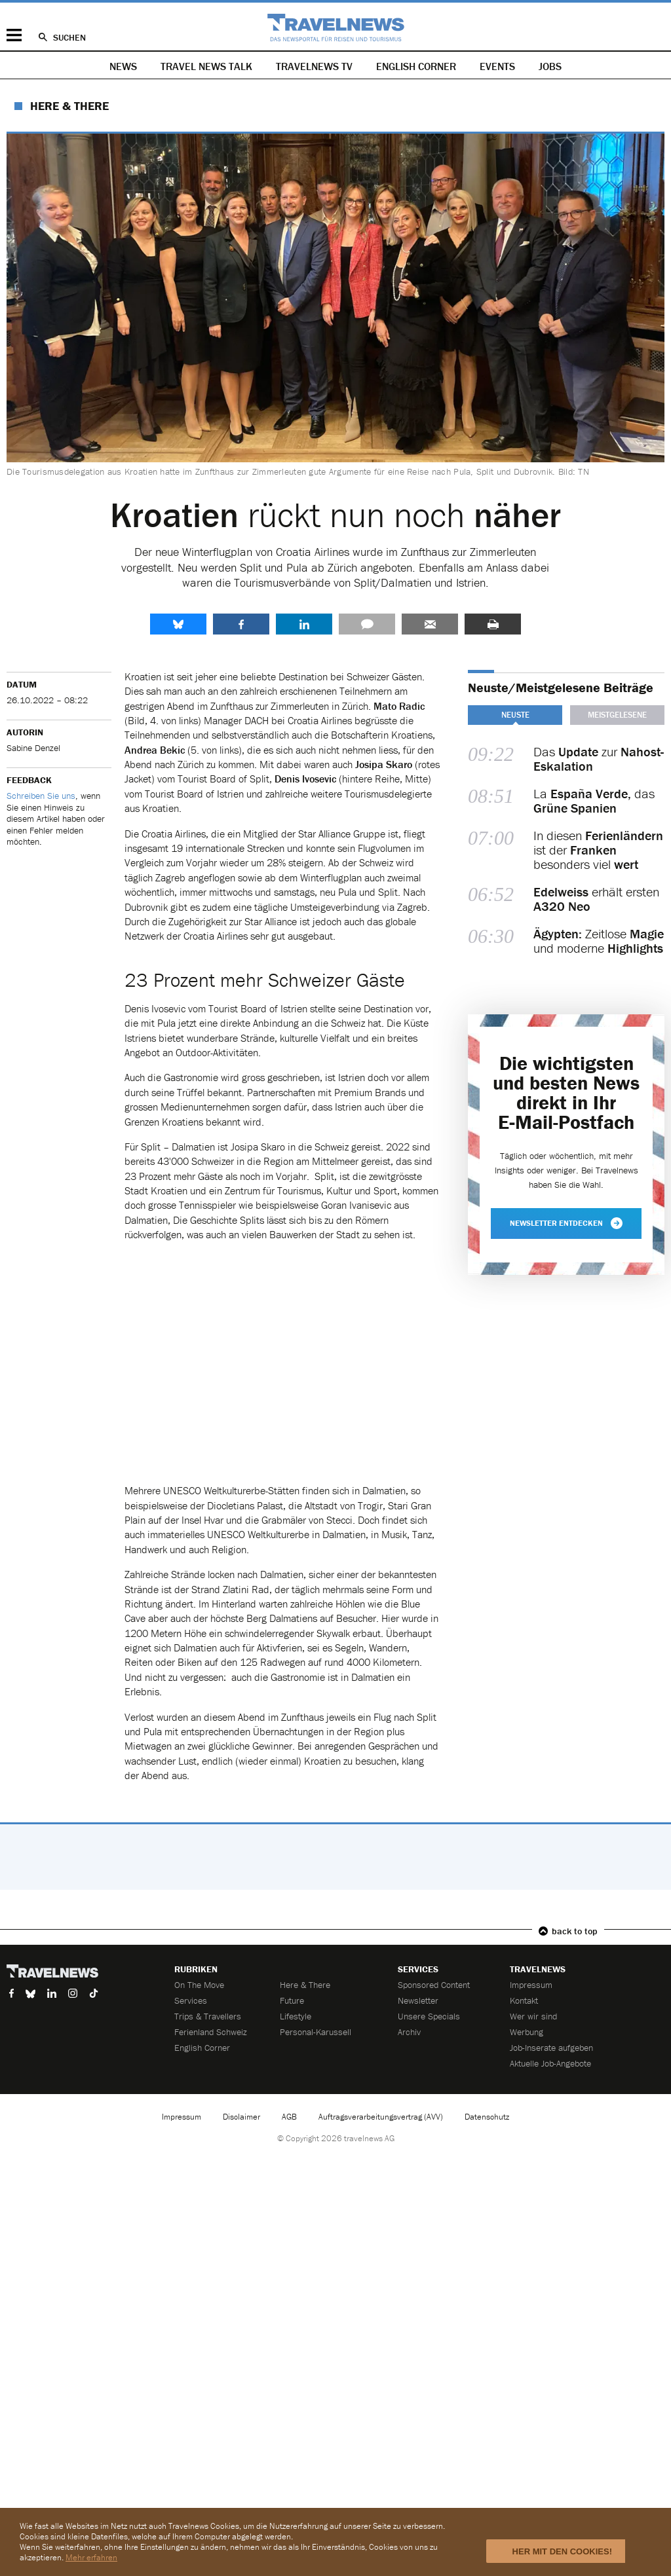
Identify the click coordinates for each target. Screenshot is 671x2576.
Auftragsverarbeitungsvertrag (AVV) (380, 2116)
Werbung (526, 2032)
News (123, 66)
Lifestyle (295, 2016)
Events (497, 66)
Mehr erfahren (91, 2557)
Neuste (515, 714)
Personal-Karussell (315, 2032)
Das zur (598, 759)
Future (292, 2000)
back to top (575, 1931)
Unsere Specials (429, 2016)
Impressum (531, 1985)
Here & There (69, 105)
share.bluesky (178, 624)
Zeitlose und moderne (598, 941)
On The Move (199, 1985)
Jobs (550, 66)
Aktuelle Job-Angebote (550, 2063)
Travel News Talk (206, 66)
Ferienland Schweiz (210, 2032)
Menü (14, 35)
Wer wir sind (533, 2016)
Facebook (241, 624)
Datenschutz (487, 2116)
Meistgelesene (617, 714)
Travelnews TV (314, 66)
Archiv (409, 2032)
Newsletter (418, 2000)
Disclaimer (241, 2116)
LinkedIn (304, 624)
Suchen (69, 37)
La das (594, 800)
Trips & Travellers (207, 2016)
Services (190, 2000)
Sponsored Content (434, 1985)
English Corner (416, 66)
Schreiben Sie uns (41, 795)
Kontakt (524, 2000)
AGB (289, 2116)
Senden (430, 624)
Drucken (493, 624)
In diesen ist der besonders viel (598, 850)
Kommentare (367, 624)
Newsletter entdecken (566, 1223)
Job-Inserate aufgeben (551, 2047)
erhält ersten (596, 899)
